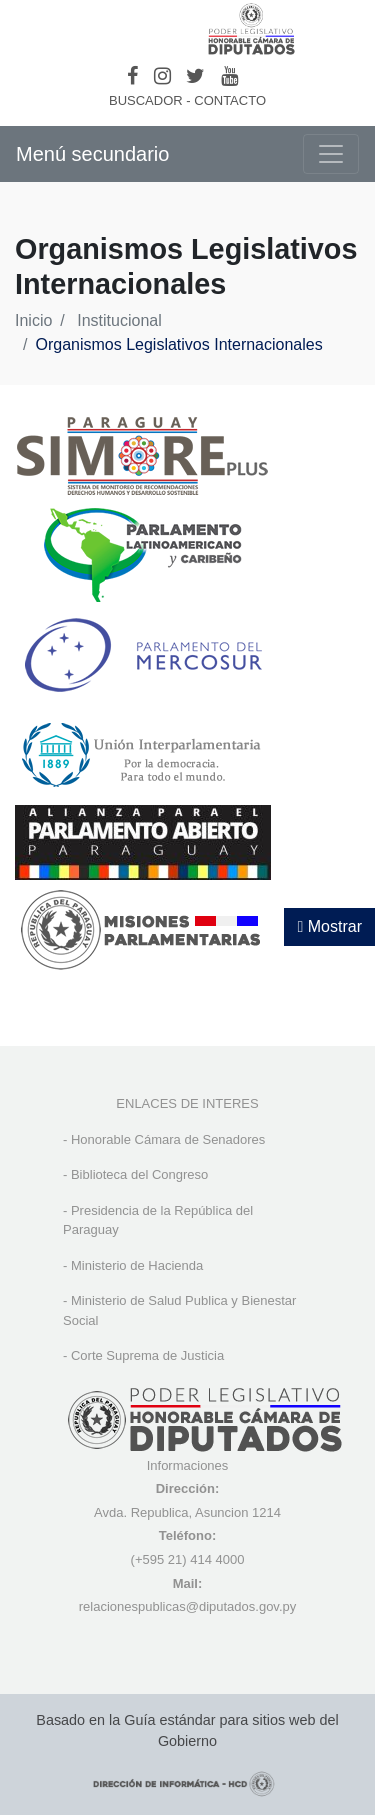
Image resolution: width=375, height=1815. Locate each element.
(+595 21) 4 (164, 1559)
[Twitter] (195, 76)
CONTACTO (230, 100)
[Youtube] (229, 76)
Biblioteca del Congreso (139, 1174)
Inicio (33, 320)
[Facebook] (132, 76)
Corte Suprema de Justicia (147, 1355)
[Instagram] (162, 76)
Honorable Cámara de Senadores (168, 1139)
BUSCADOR (146, 100)
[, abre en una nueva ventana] (143, 553)
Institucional (119, 320)
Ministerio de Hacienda (137, 1265)
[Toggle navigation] (331, 154)
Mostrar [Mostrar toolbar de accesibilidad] (329, 926)
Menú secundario (92, 154)
